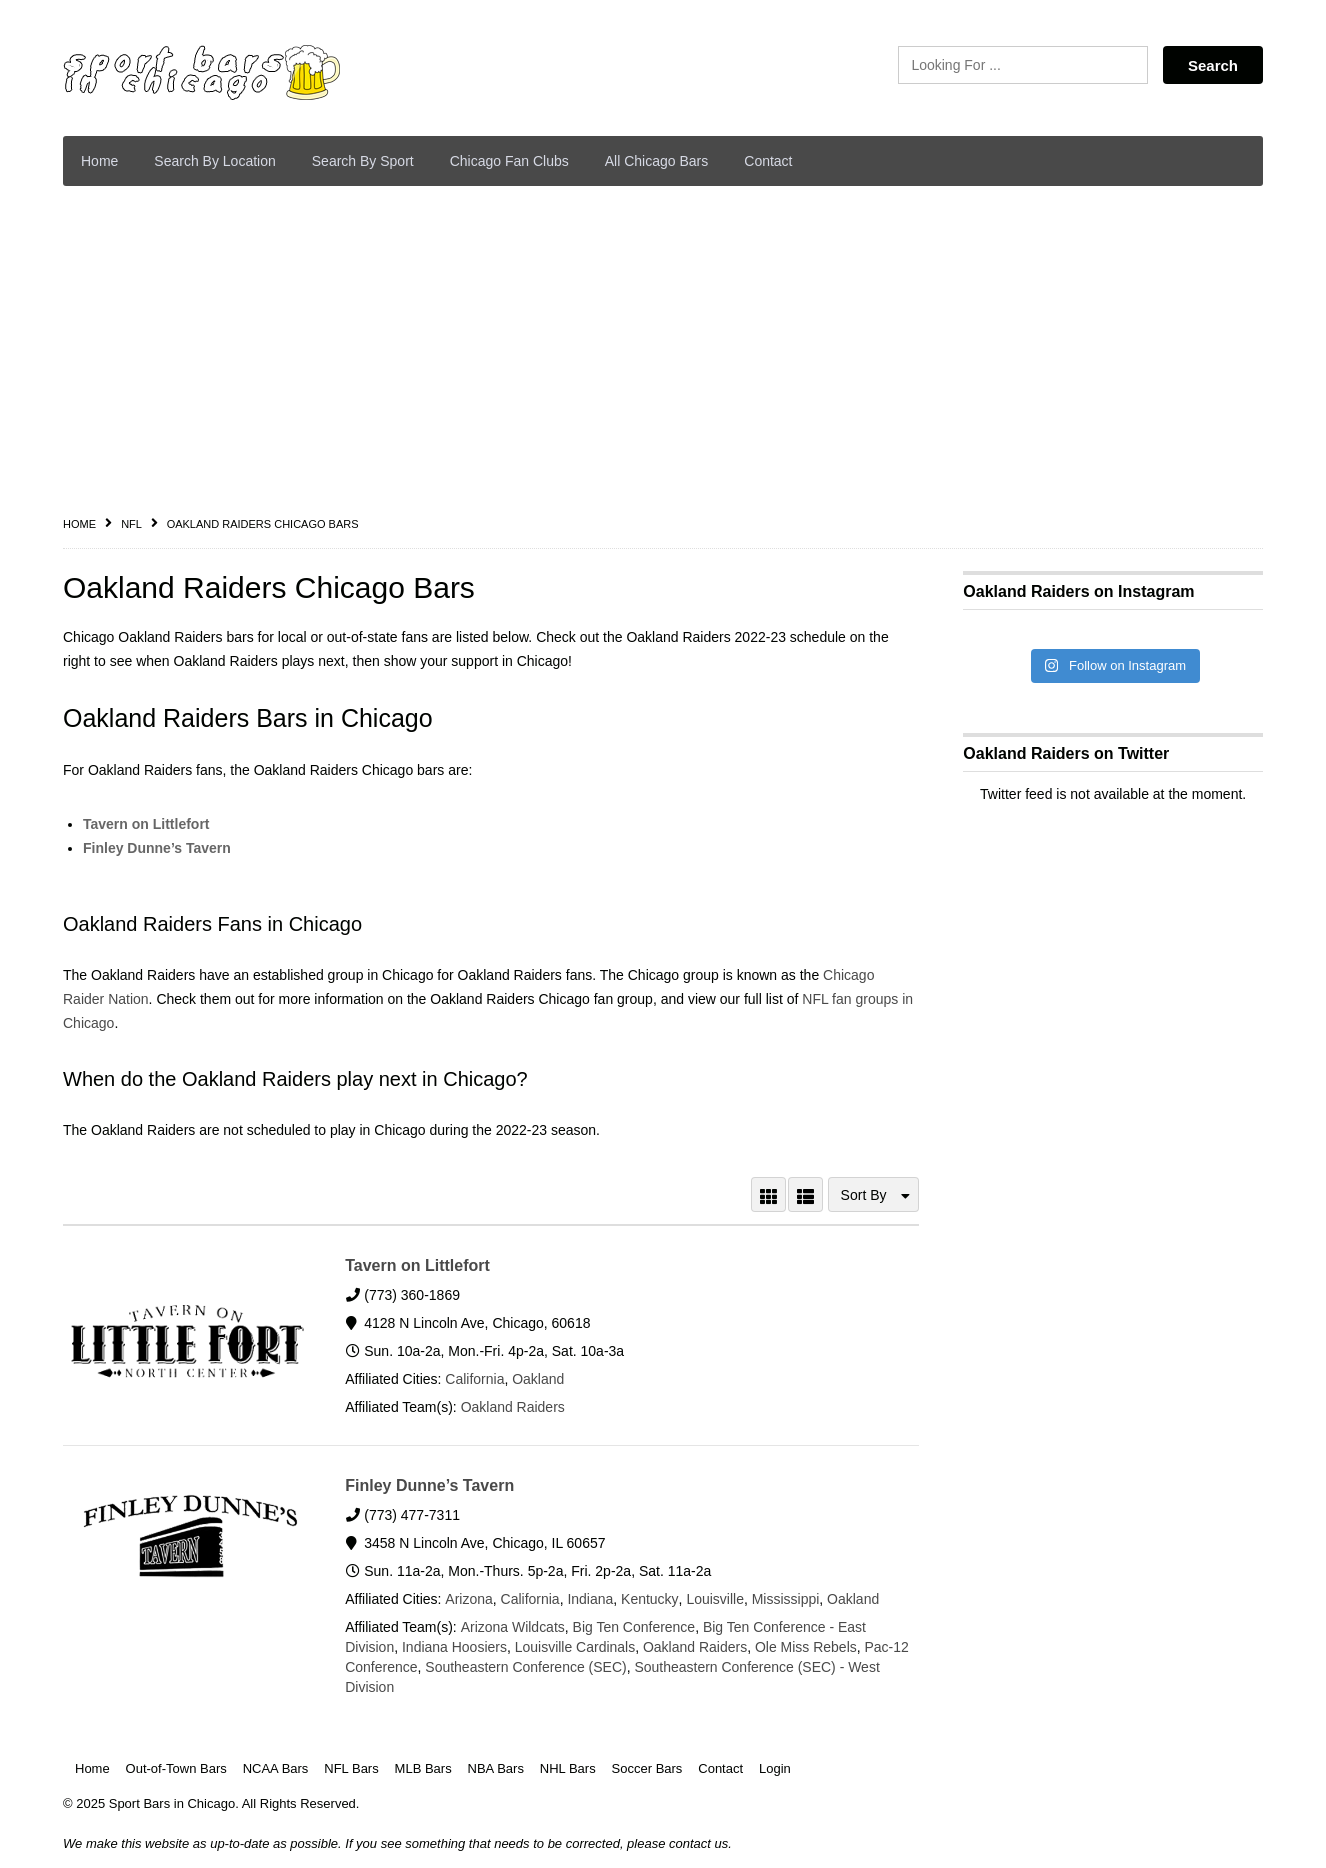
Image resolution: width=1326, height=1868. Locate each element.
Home (99, 161)
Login (775, 1768)
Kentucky (648, 1599)
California (474, 1379)
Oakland (538, 1379)
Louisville (714, 1599)
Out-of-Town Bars (176, 1768)
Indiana (590, 1599)
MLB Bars (423, 1768)
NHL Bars (568, 1768)
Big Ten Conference (633, 1627)
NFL (131, 524)
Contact (768, 161)
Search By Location (214, 161)
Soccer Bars (647, 1768)
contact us (698, 1843)
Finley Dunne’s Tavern (157, 848)
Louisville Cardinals (575, 1647)
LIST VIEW (805, 1194)
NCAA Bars (276, 1768)
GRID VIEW (768, 1194)
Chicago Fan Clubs (509, 161)
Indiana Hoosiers (454, 1647)
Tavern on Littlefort (146, 824)
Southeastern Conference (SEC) (526, 1667)
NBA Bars (496, 1768)
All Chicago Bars (657, 161)
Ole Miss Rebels (806, 1647)
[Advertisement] (663, 351)
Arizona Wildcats (512, 1627)
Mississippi (784, 1599)
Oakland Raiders (513, 1407)
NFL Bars (351, 1768)
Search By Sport (363, 161)
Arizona (468, 1599)
